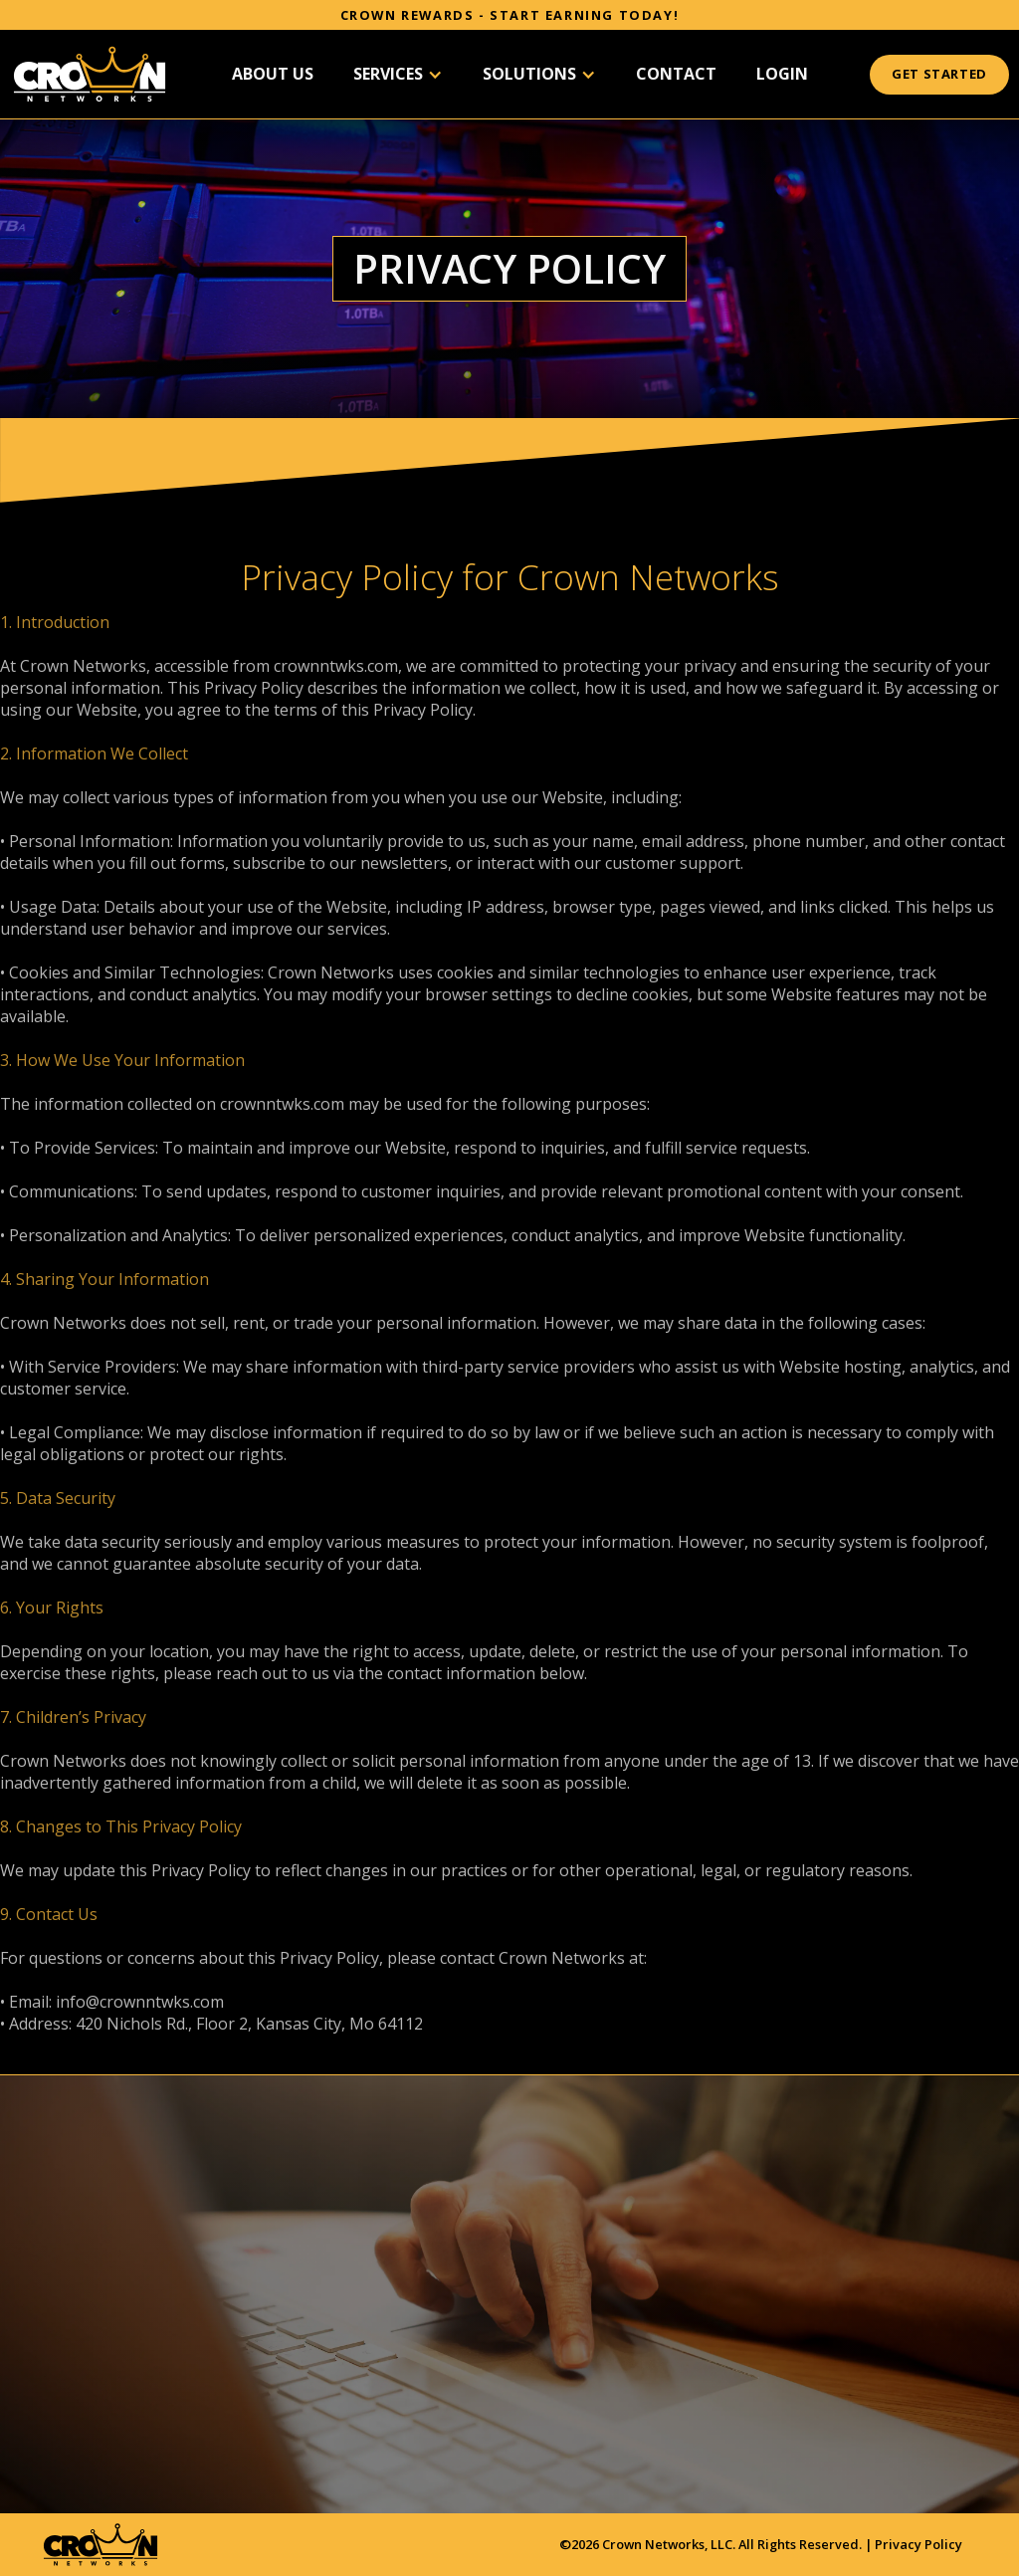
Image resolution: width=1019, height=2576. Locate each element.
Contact (676, 74)
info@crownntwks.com (140, 2002)
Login (782, 74)
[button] (398, 74)
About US (272, 74)
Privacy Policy (918, 2544)
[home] (89, 75)
